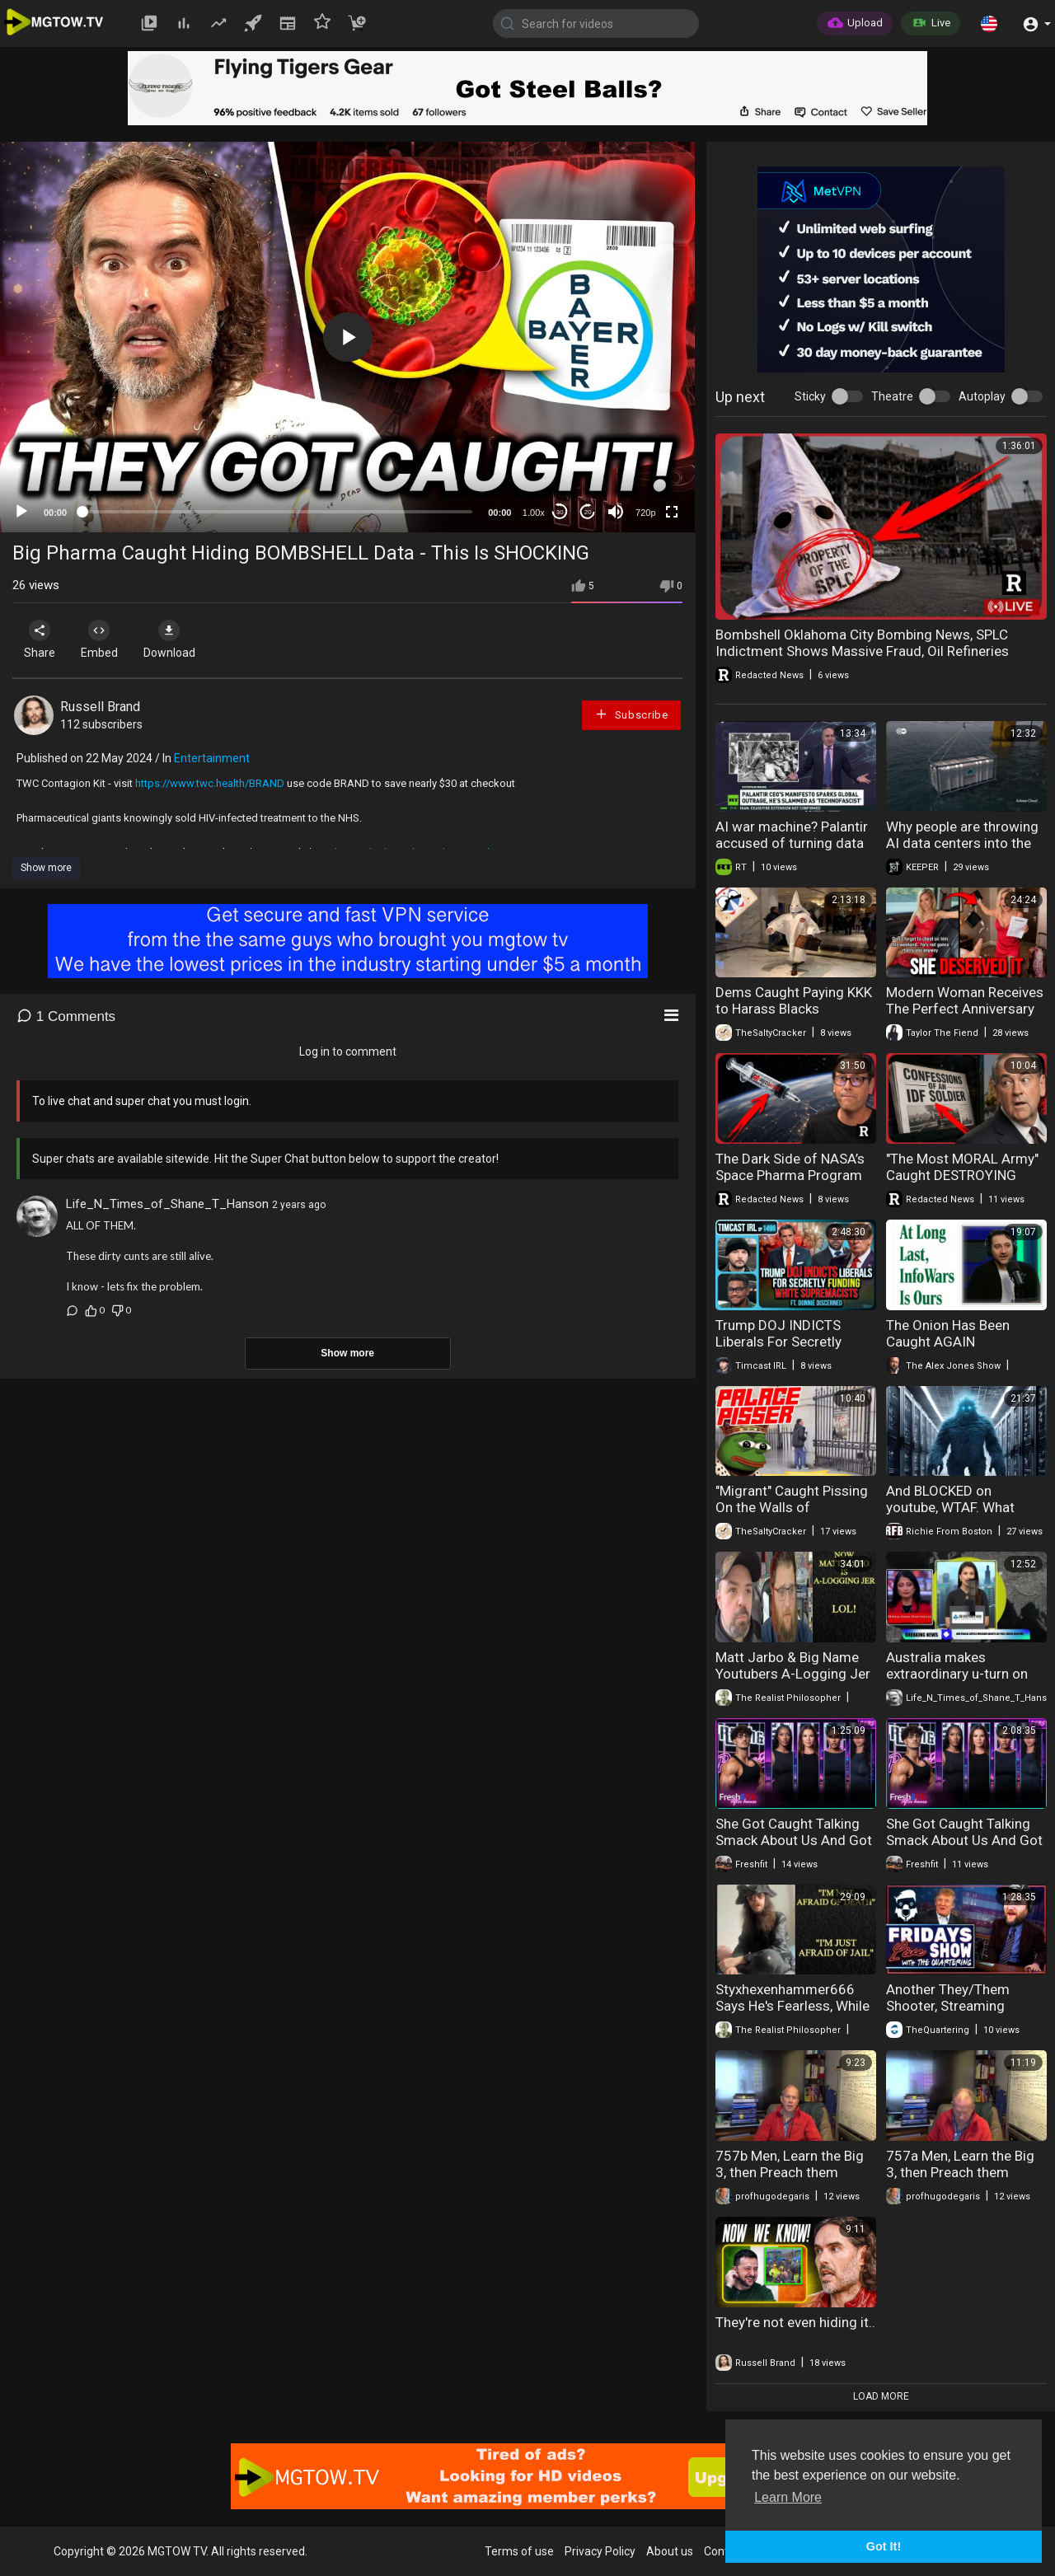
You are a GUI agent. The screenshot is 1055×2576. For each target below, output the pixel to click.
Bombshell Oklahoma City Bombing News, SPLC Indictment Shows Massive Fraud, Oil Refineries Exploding (862, 651)
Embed (109, 639)
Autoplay (982, 396)
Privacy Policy (600, 2551)
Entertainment (212, 758)
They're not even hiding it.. (795, 2322)
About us (669, 2551)
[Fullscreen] (671, 511)
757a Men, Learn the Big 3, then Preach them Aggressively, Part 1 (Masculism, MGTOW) (960, 2180)
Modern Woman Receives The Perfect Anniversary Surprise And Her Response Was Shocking (964, 1017)
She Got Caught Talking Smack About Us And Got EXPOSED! (793, 1840)
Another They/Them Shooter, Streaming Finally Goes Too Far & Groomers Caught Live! (957, 2014)
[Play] (21, 511)
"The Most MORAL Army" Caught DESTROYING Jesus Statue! (962, 1175)
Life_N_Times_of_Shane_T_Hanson (167, 1204)
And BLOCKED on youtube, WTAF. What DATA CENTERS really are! (964, 1507)
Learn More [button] (788, 2497)
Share (43, 639)
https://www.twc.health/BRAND (209, 783)
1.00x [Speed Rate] (534, 513)
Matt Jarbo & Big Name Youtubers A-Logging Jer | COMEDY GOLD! (792, 1673)
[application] (347, 337)
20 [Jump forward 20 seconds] (588, 512)
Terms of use (519, 2551)
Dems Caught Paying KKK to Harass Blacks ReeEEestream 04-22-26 (793, 1008)
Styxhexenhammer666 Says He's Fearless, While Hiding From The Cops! (792, 2005)
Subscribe (631, 714)
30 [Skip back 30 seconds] (560, 512)
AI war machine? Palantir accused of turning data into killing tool (791, 843)
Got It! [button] (883, 2546)
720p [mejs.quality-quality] (645, 513)
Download (186, 639)
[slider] (277, 511)
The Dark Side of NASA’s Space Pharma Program (790, 1166)
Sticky (810, 396)
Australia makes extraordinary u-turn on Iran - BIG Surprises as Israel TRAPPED (957, 1682)
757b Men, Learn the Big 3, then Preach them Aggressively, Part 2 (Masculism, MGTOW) (789, 2180)
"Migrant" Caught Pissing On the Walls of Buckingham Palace (791, 1507)
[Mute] (615, 511)
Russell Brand (100, 706)
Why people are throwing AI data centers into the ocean (962, 843)
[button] (989, 23)
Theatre (892, 396)
